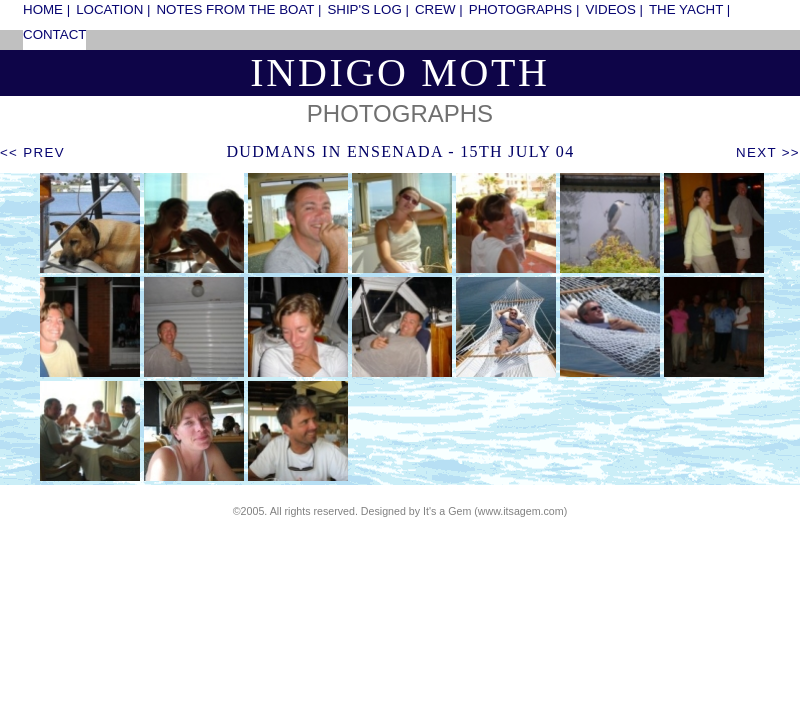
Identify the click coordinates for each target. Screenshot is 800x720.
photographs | (524, 9)
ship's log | (368, 9)
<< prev (32, 152)
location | (113, 9)
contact (54, 34)
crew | (439, 9)
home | (46, 9)
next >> (768, 152)
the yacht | (689, 9)
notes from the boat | (238, 9)
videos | (614, 9)
